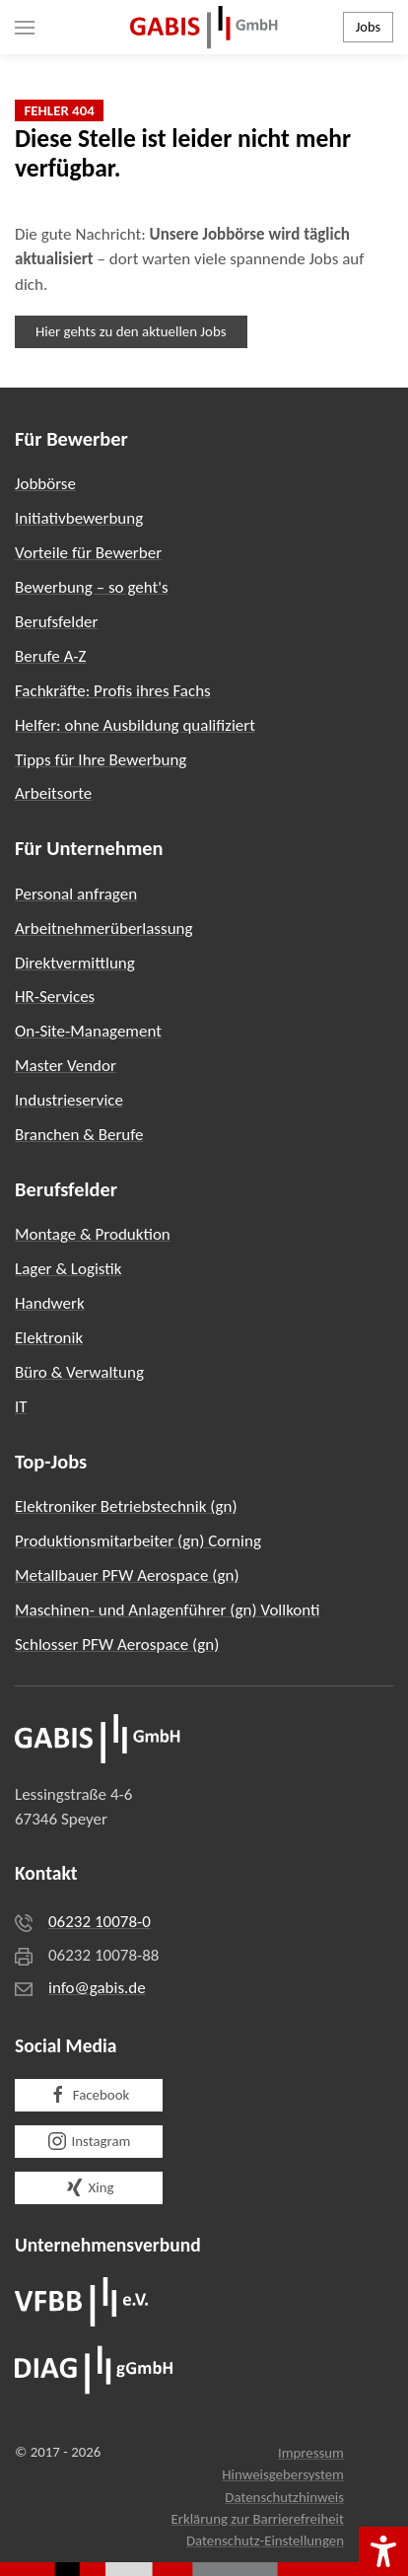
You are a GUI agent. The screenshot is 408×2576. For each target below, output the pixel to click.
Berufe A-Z (51, 656)
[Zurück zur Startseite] (204, 27)
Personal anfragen (76, 894)
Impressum (311, 2453)
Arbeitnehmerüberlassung (104, 928)
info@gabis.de (97, 1987)
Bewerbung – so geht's (92, 587)
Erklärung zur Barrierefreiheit (257, 2519)
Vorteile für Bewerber (88, 552)
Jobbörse (45, 483)
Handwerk (50, 1303)
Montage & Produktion (92, 1234)
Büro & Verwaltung (79, 1372)
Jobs (368, 27)
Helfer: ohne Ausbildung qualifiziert (135, 725)
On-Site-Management (88, 1031)
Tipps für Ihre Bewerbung (100, 760)
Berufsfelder (56, 621)
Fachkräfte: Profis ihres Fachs (113, 690)
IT (21, 1406)
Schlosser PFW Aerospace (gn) (117, 1644)
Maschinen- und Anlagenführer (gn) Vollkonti (167, 1610)
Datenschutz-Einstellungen (265, 2540)
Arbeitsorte (53, 793)
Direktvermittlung (75, 963)
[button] (24, 27)
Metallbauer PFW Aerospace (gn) (127, 1575)
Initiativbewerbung (79, 518)
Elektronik (49, 1337)
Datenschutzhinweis (284, 2497)
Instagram (89, 2141)
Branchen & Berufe (79, 1134)
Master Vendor (65, 1065)
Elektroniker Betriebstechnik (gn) (126, 1506)
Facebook (88, 2095)
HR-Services (55, 996)
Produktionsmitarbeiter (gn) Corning (138, 1541)
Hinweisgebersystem (283, 2474)
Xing (89, 2187)
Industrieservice (69, 1100)
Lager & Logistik (68, 1268)
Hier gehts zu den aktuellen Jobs (131, 331)
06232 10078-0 (99, 1921)
